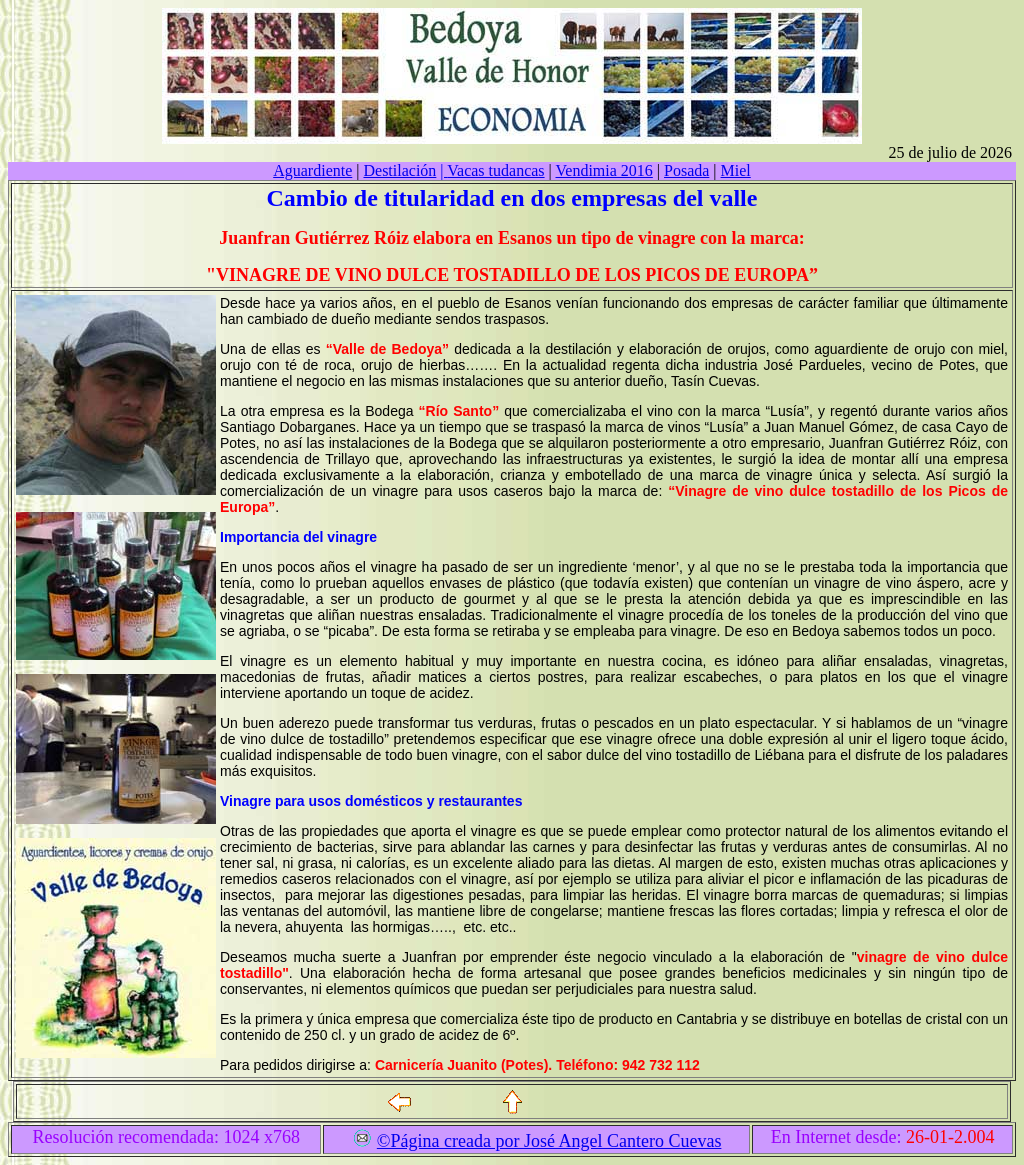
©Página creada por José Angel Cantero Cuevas (549, 1141)
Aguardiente (312, 170)
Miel (736, 170)
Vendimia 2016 (604, 170)
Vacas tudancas (492, 170)
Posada (686, 170)
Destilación (399, 170)
